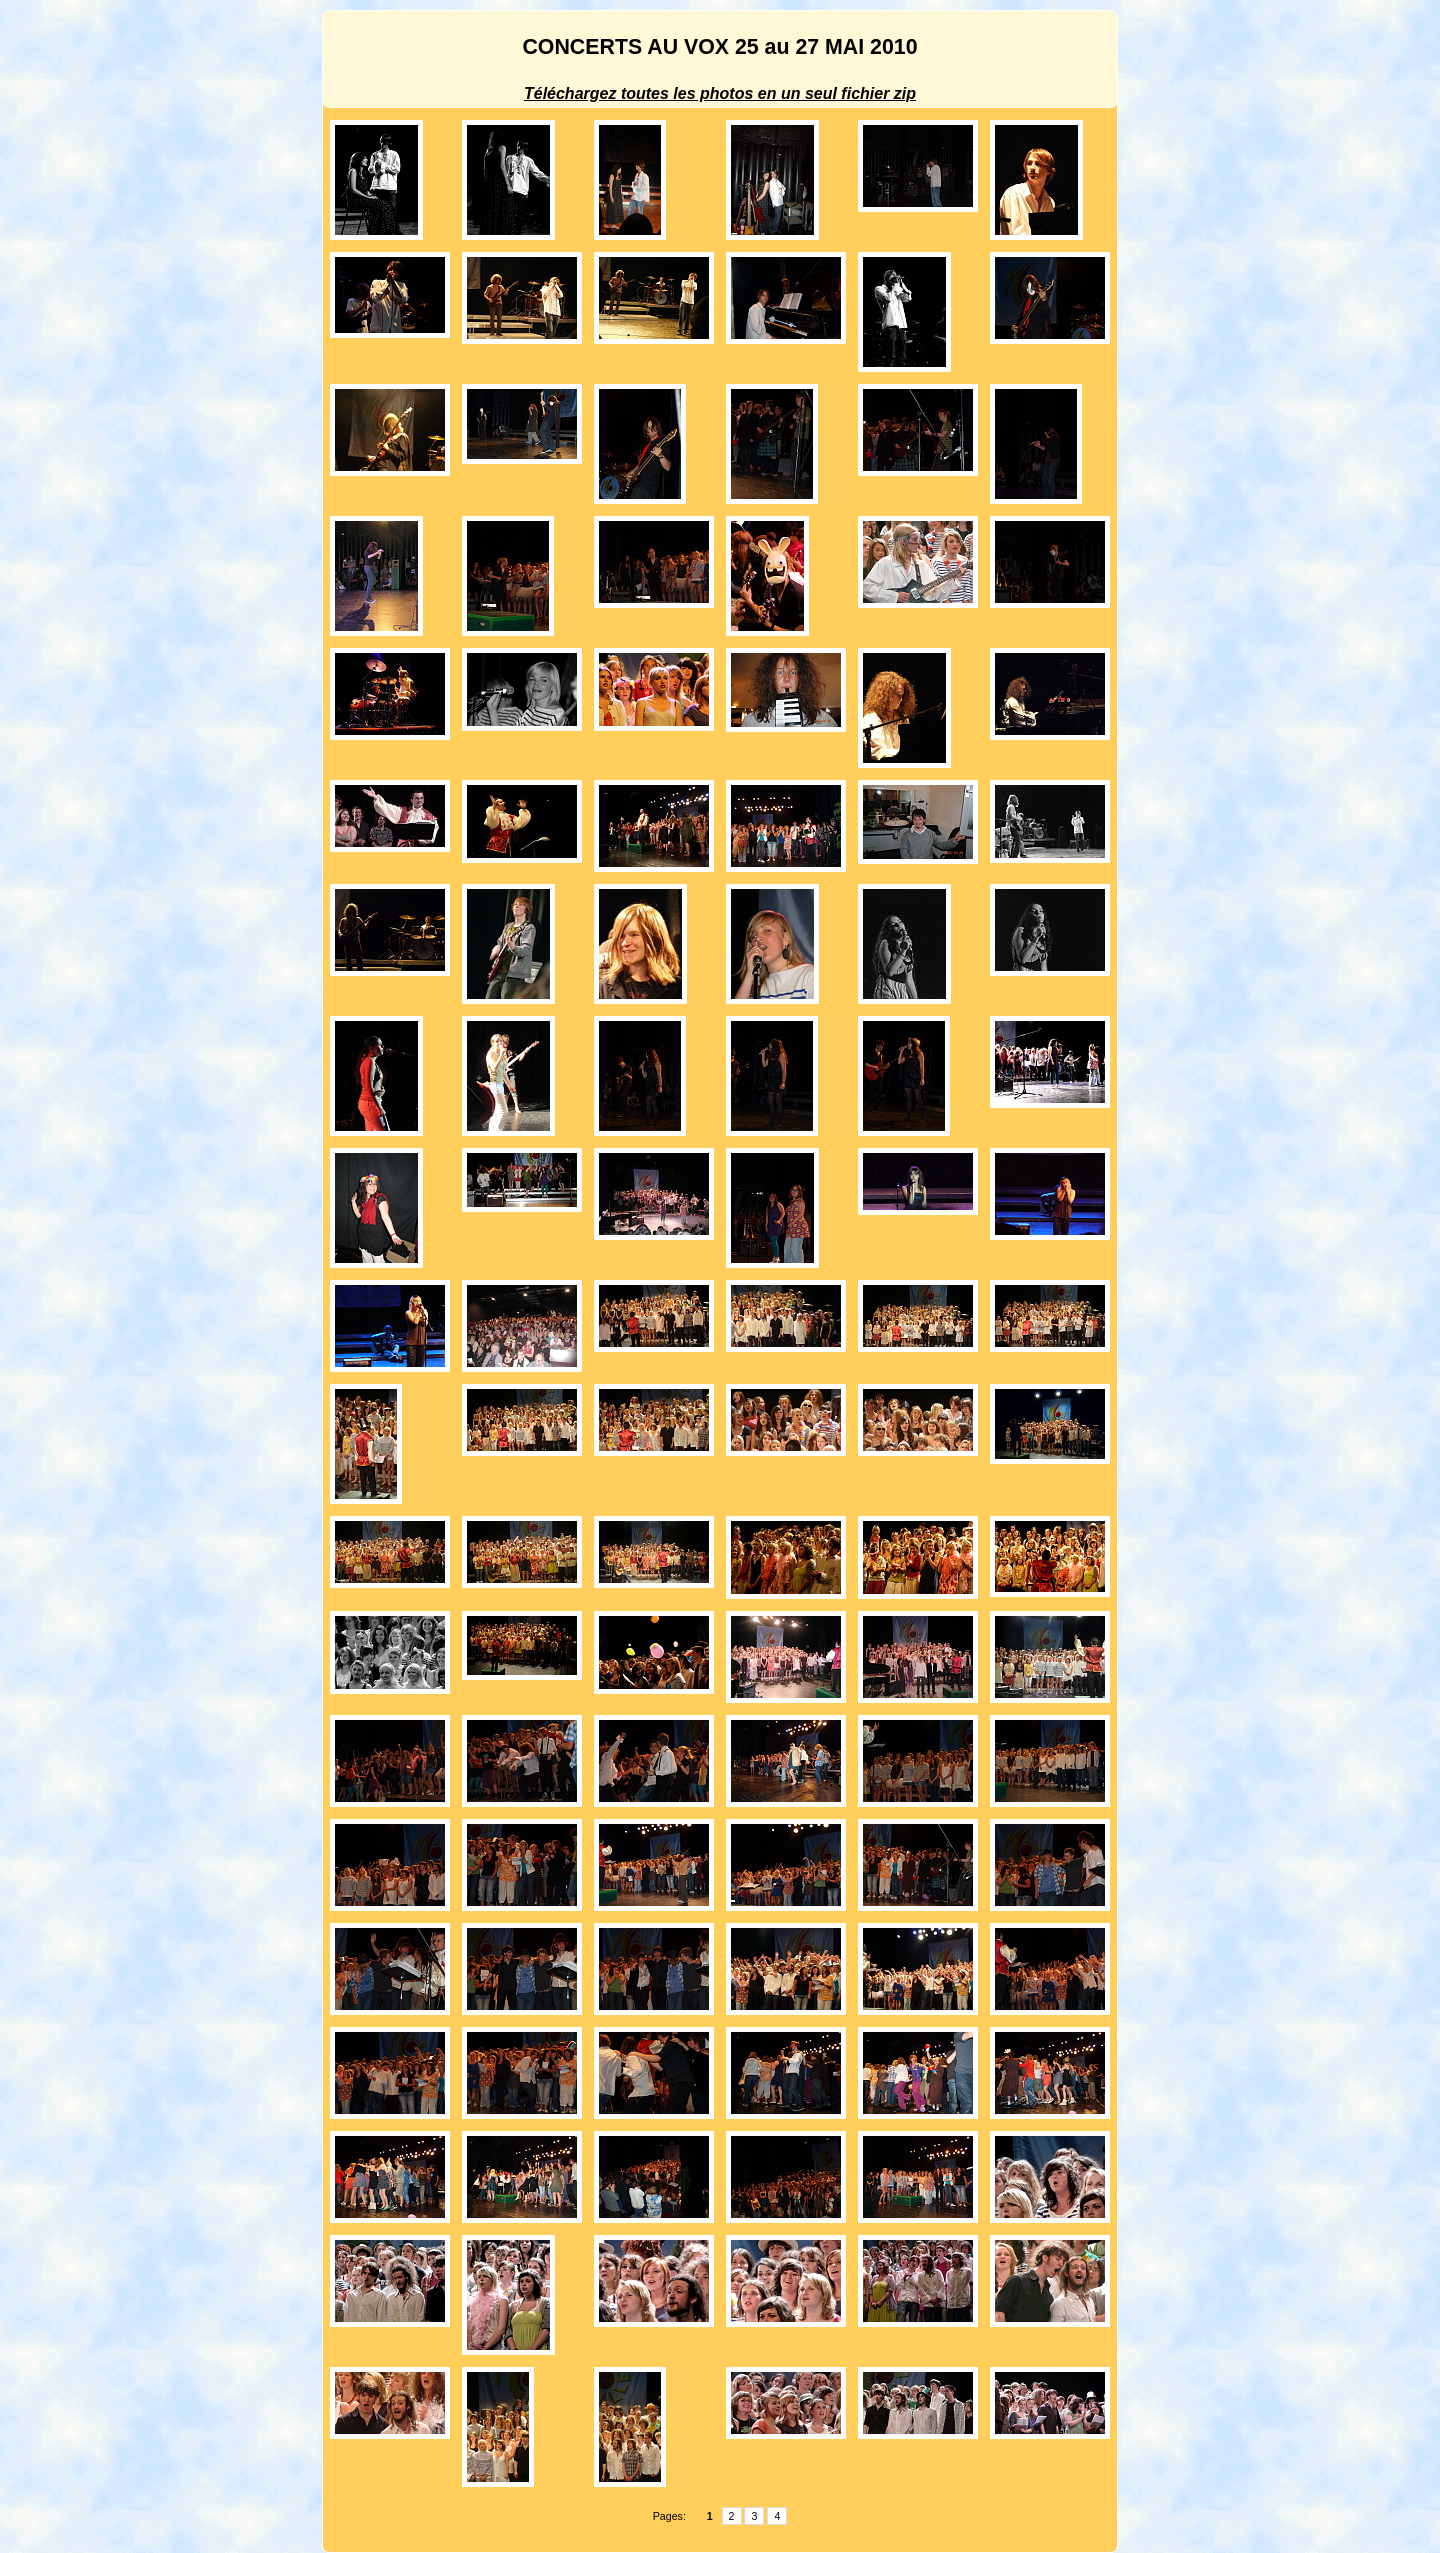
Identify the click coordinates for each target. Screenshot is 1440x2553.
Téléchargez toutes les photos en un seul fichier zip (720, 93)
